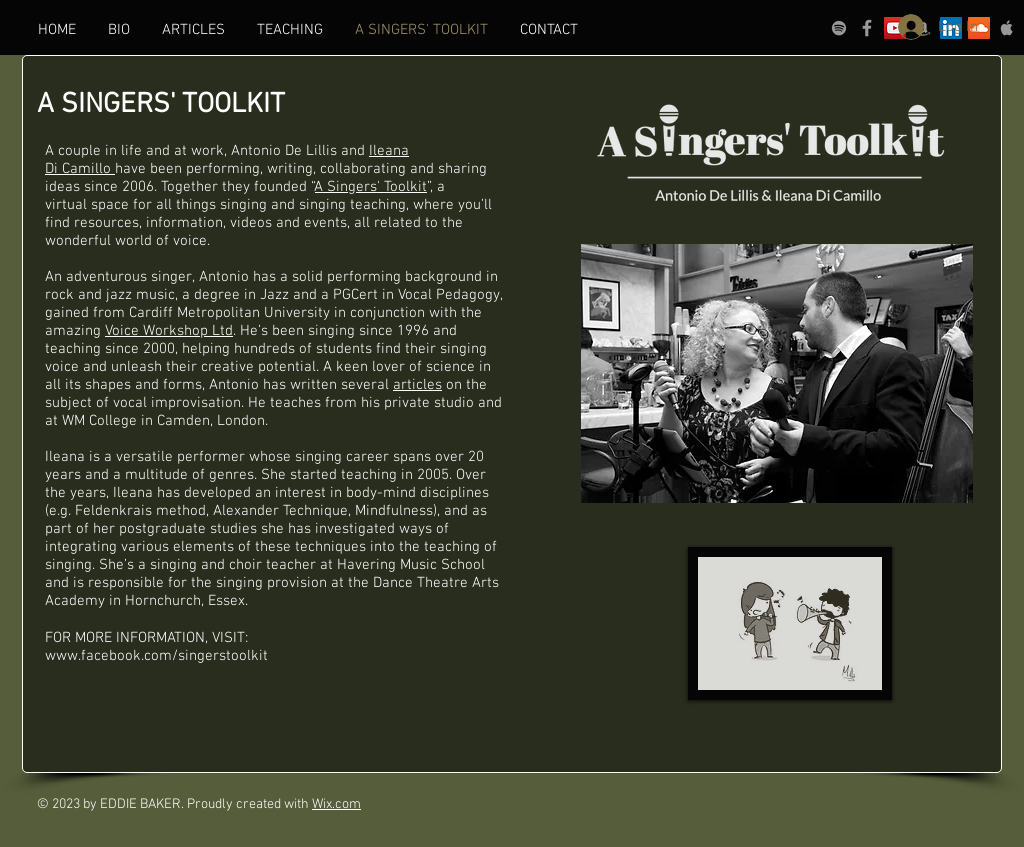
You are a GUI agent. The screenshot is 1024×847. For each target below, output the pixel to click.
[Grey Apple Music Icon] (1007, 28)
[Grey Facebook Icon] (867, 28)
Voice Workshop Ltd (169, 331)
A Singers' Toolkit (371, 187)
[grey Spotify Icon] (839, 28)
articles (417, 385)
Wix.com (336, 804)
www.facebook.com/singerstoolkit (156, 656)
